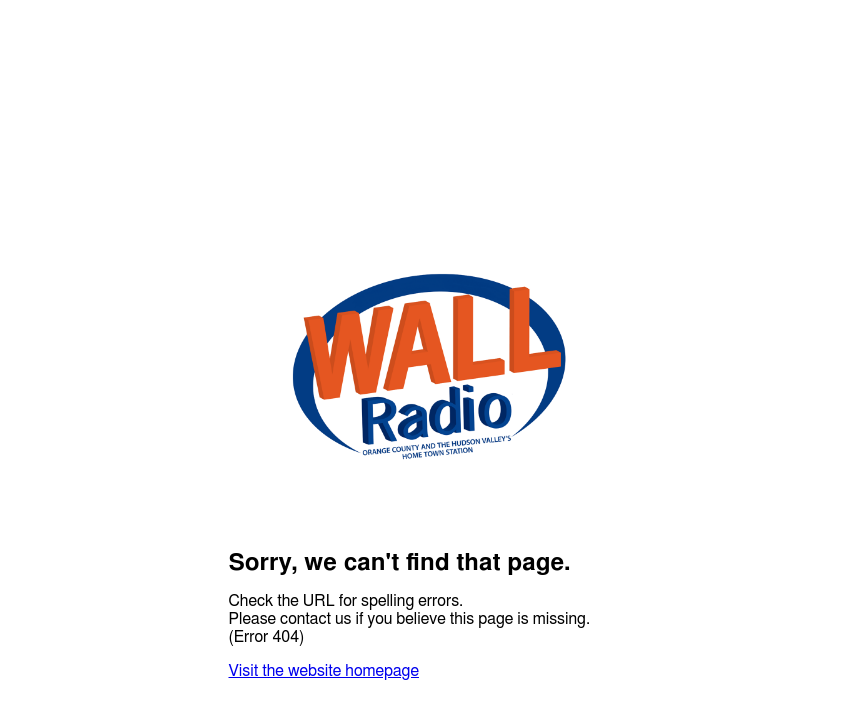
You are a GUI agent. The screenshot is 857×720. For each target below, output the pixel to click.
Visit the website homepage (324, 671)
